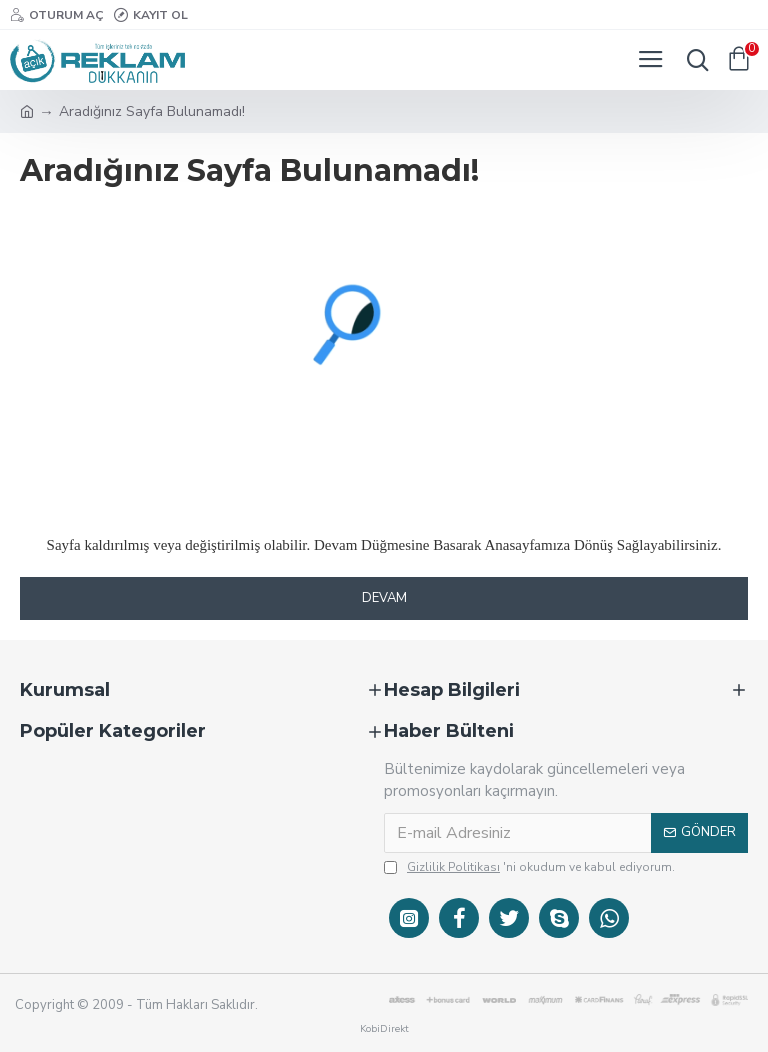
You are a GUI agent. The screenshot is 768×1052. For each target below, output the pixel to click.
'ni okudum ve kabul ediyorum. (529, 867)
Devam (384, 598)
